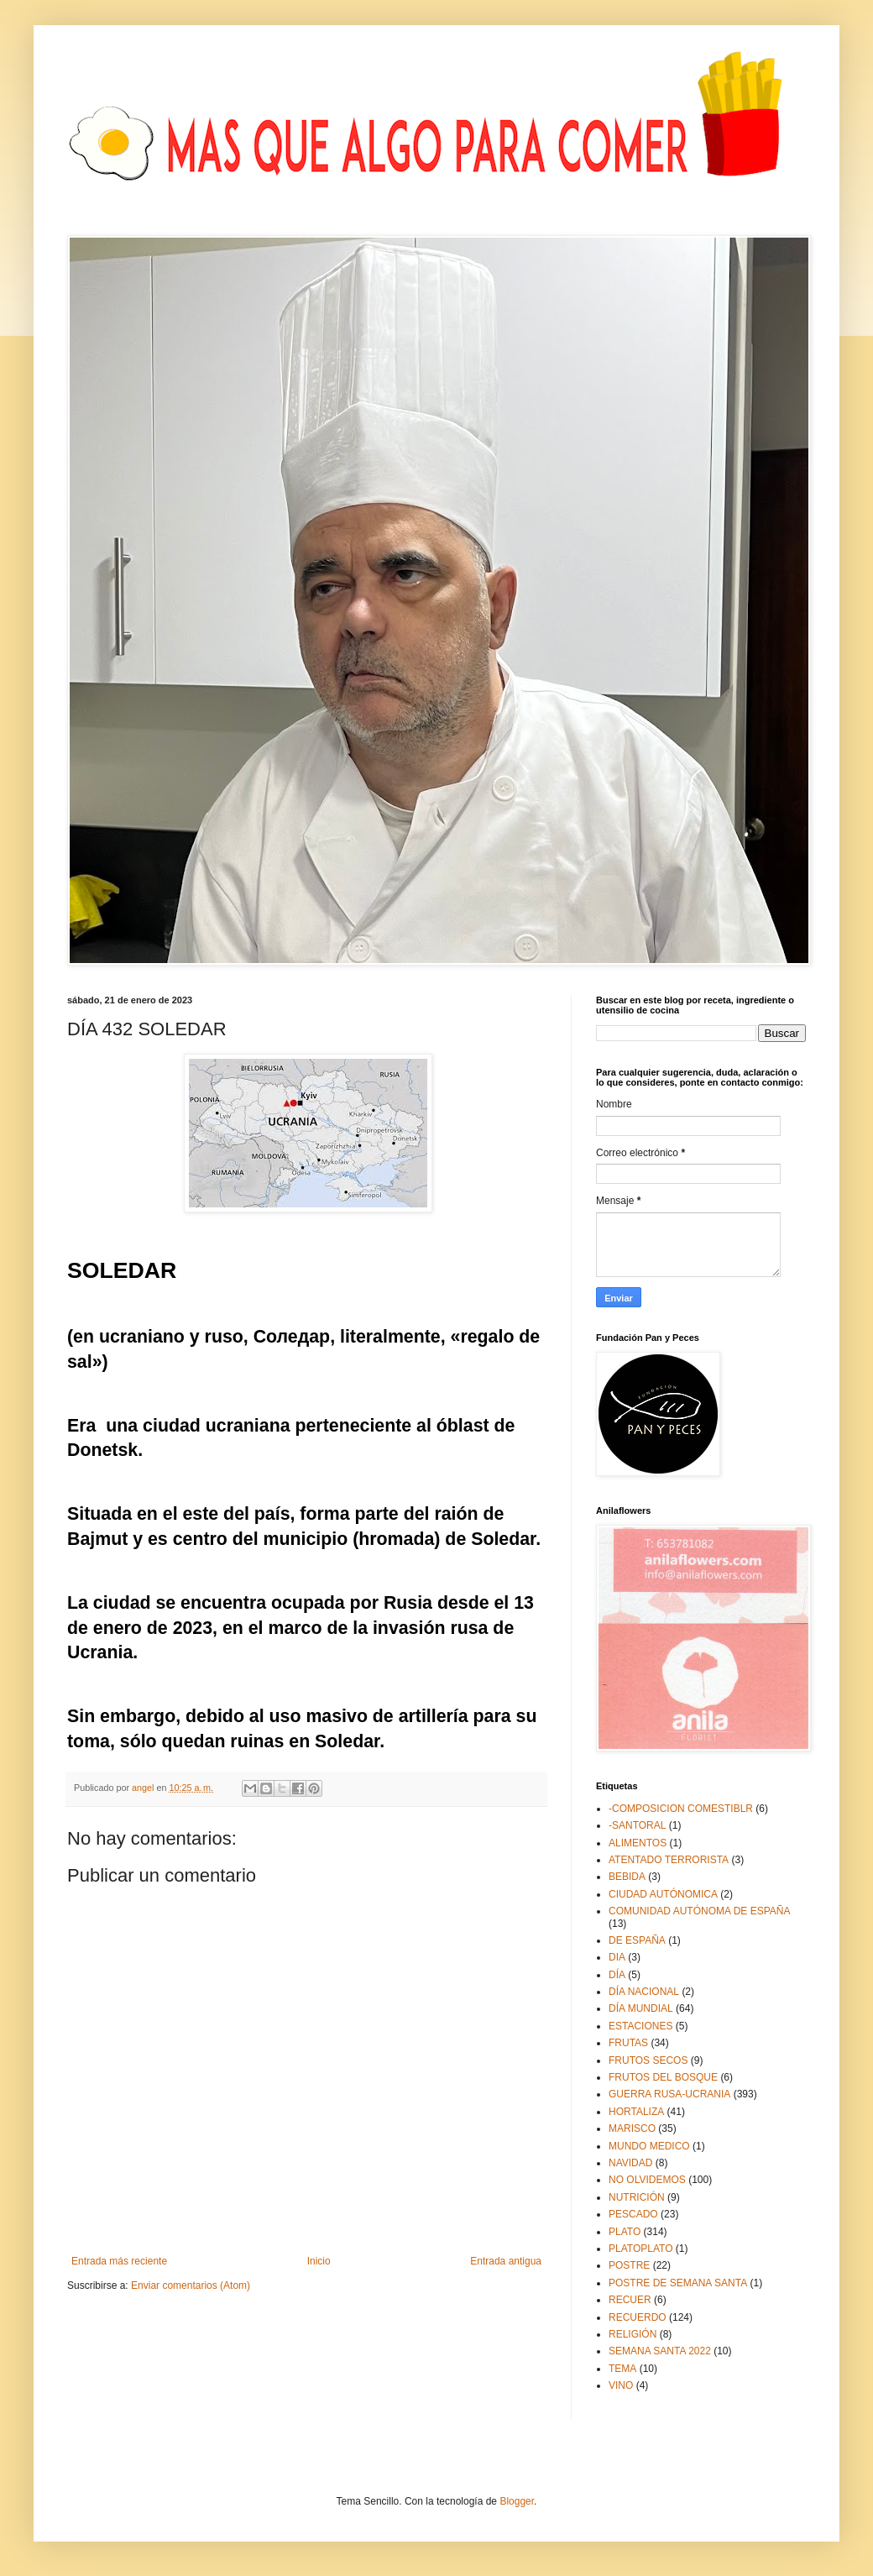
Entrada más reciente (119, 2261)
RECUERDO (638, 2317)
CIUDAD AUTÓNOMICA (663, 1894)
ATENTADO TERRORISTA (669, 1860)
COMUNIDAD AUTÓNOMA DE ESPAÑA (699, 1911)
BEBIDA (627, 1876)
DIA (617, 1957)
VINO (621, 2385)
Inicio (319, 2261)
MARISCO (632, 2128)
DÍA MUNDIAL (641, 2008)
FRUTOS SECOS (648, 2060)
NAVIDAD (630, 2163)
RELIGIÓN (632, 2334)
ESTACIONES (640, 2026)
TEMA (622, 2368)
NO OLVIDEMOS (647, 2180)
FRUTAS (628, 2043)
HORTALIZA (636, 2112)
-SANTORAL (637, 1825)
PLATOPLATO (640, 2248)
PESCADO (633, 2214)
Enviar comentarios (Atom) (190, 2285)
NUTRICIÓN (637, 2197)
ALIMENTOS (638, 1843)
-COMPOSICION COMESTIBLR (681, 1808)
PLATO (624, 2232)
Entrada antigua (505, 2261)
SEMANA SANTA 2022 (660, 2351)
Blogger (516, 2501)
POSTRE (629, 2265)
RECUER (630, 2300)
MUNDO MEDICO (649, 2146)
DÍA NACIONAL (644, 1991)
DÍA (617, 1975)
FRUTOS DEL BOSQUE (663, 2077)
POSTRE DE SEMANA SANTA (678, 2283)
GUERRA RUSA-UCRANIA (669, 2094)
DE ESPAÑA (637, 1940)
